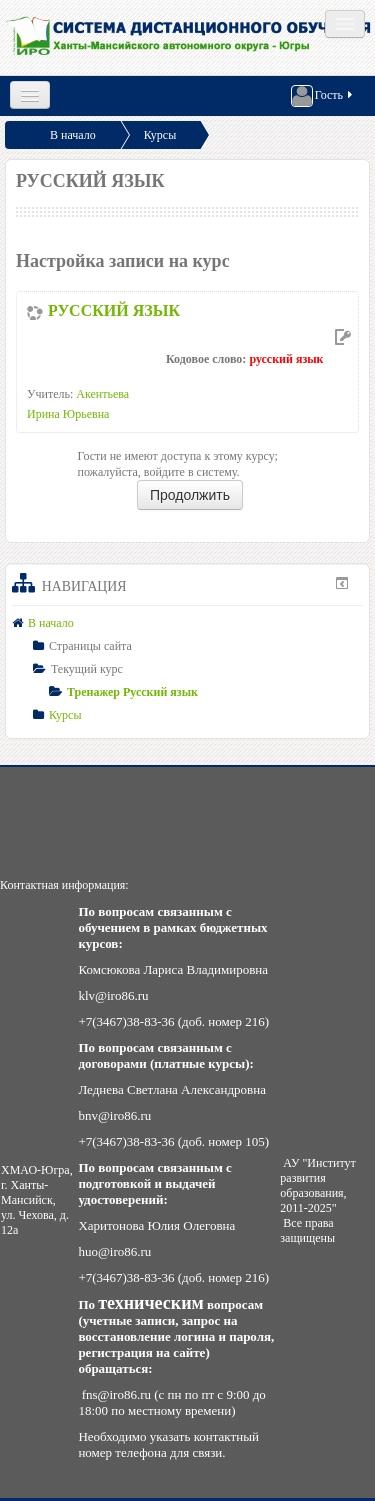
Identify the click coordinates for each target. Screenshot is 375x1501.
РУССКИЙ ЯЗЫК (114, 310)
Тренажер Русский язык (132, 692)
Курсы (160, 135)
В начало (73, 135)
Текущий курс (87, 669)
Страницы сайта (90, 646)
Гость (323, 96)
